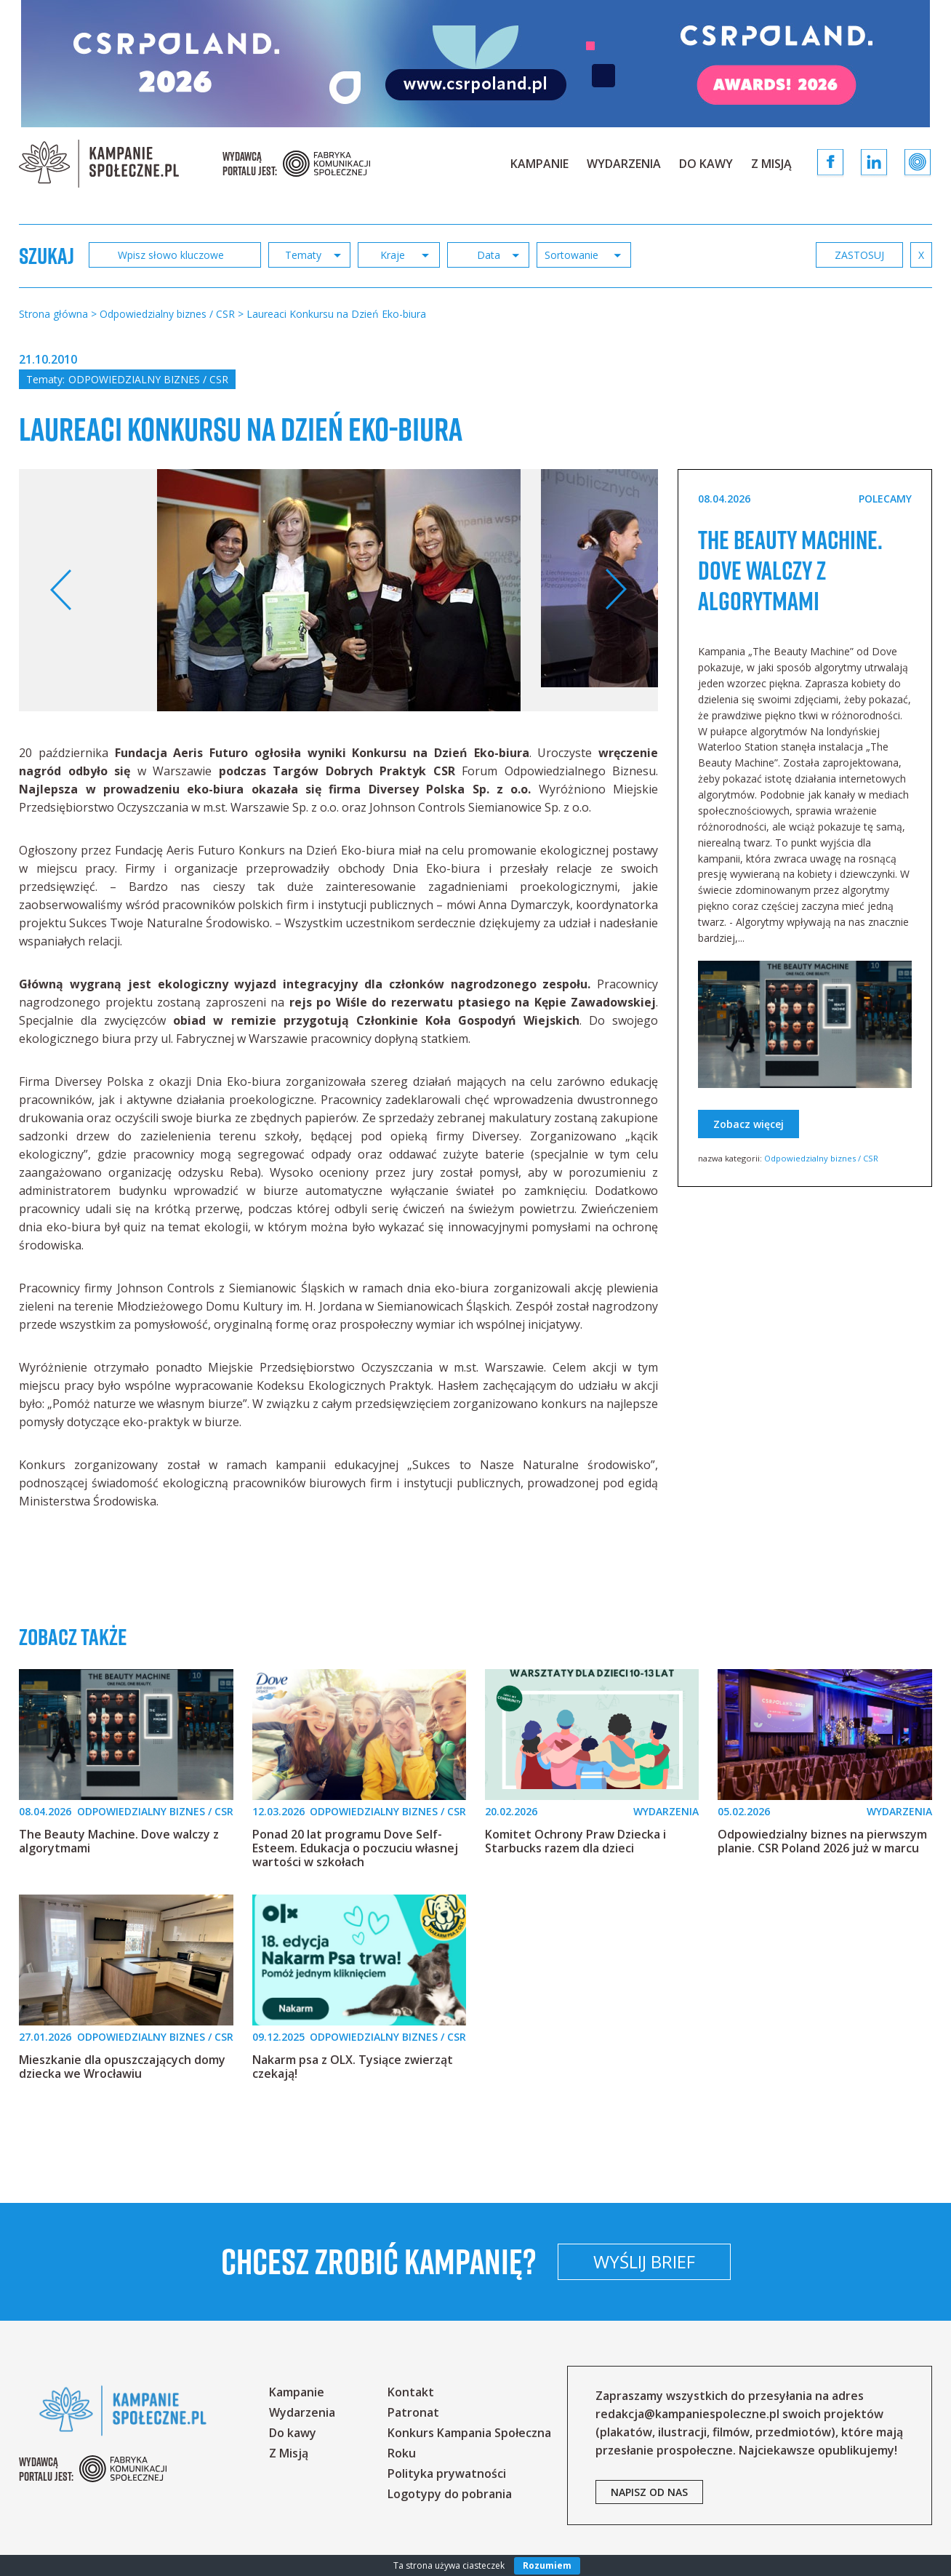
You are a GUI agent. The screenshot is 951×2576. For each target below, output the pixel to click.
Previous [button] (61, 589)
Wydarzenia (624, 164)
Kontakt (411, 2392)
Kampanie (539, 164)
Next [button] (615, 589)
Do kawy (706, 164)
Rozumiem (547, 2565)
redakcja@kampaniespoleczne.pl (687, 2414)
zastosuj (859, 255)
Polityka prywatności (447, 2473)
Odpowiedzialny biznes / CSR (148, 379)
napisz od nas (649, 2492)
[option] (339, 590)
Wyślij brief (740, 2261)
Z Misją (771, 164)
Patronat (413, 2412)
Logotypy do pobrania (450, 2494)
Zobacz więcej (748, 1154)
